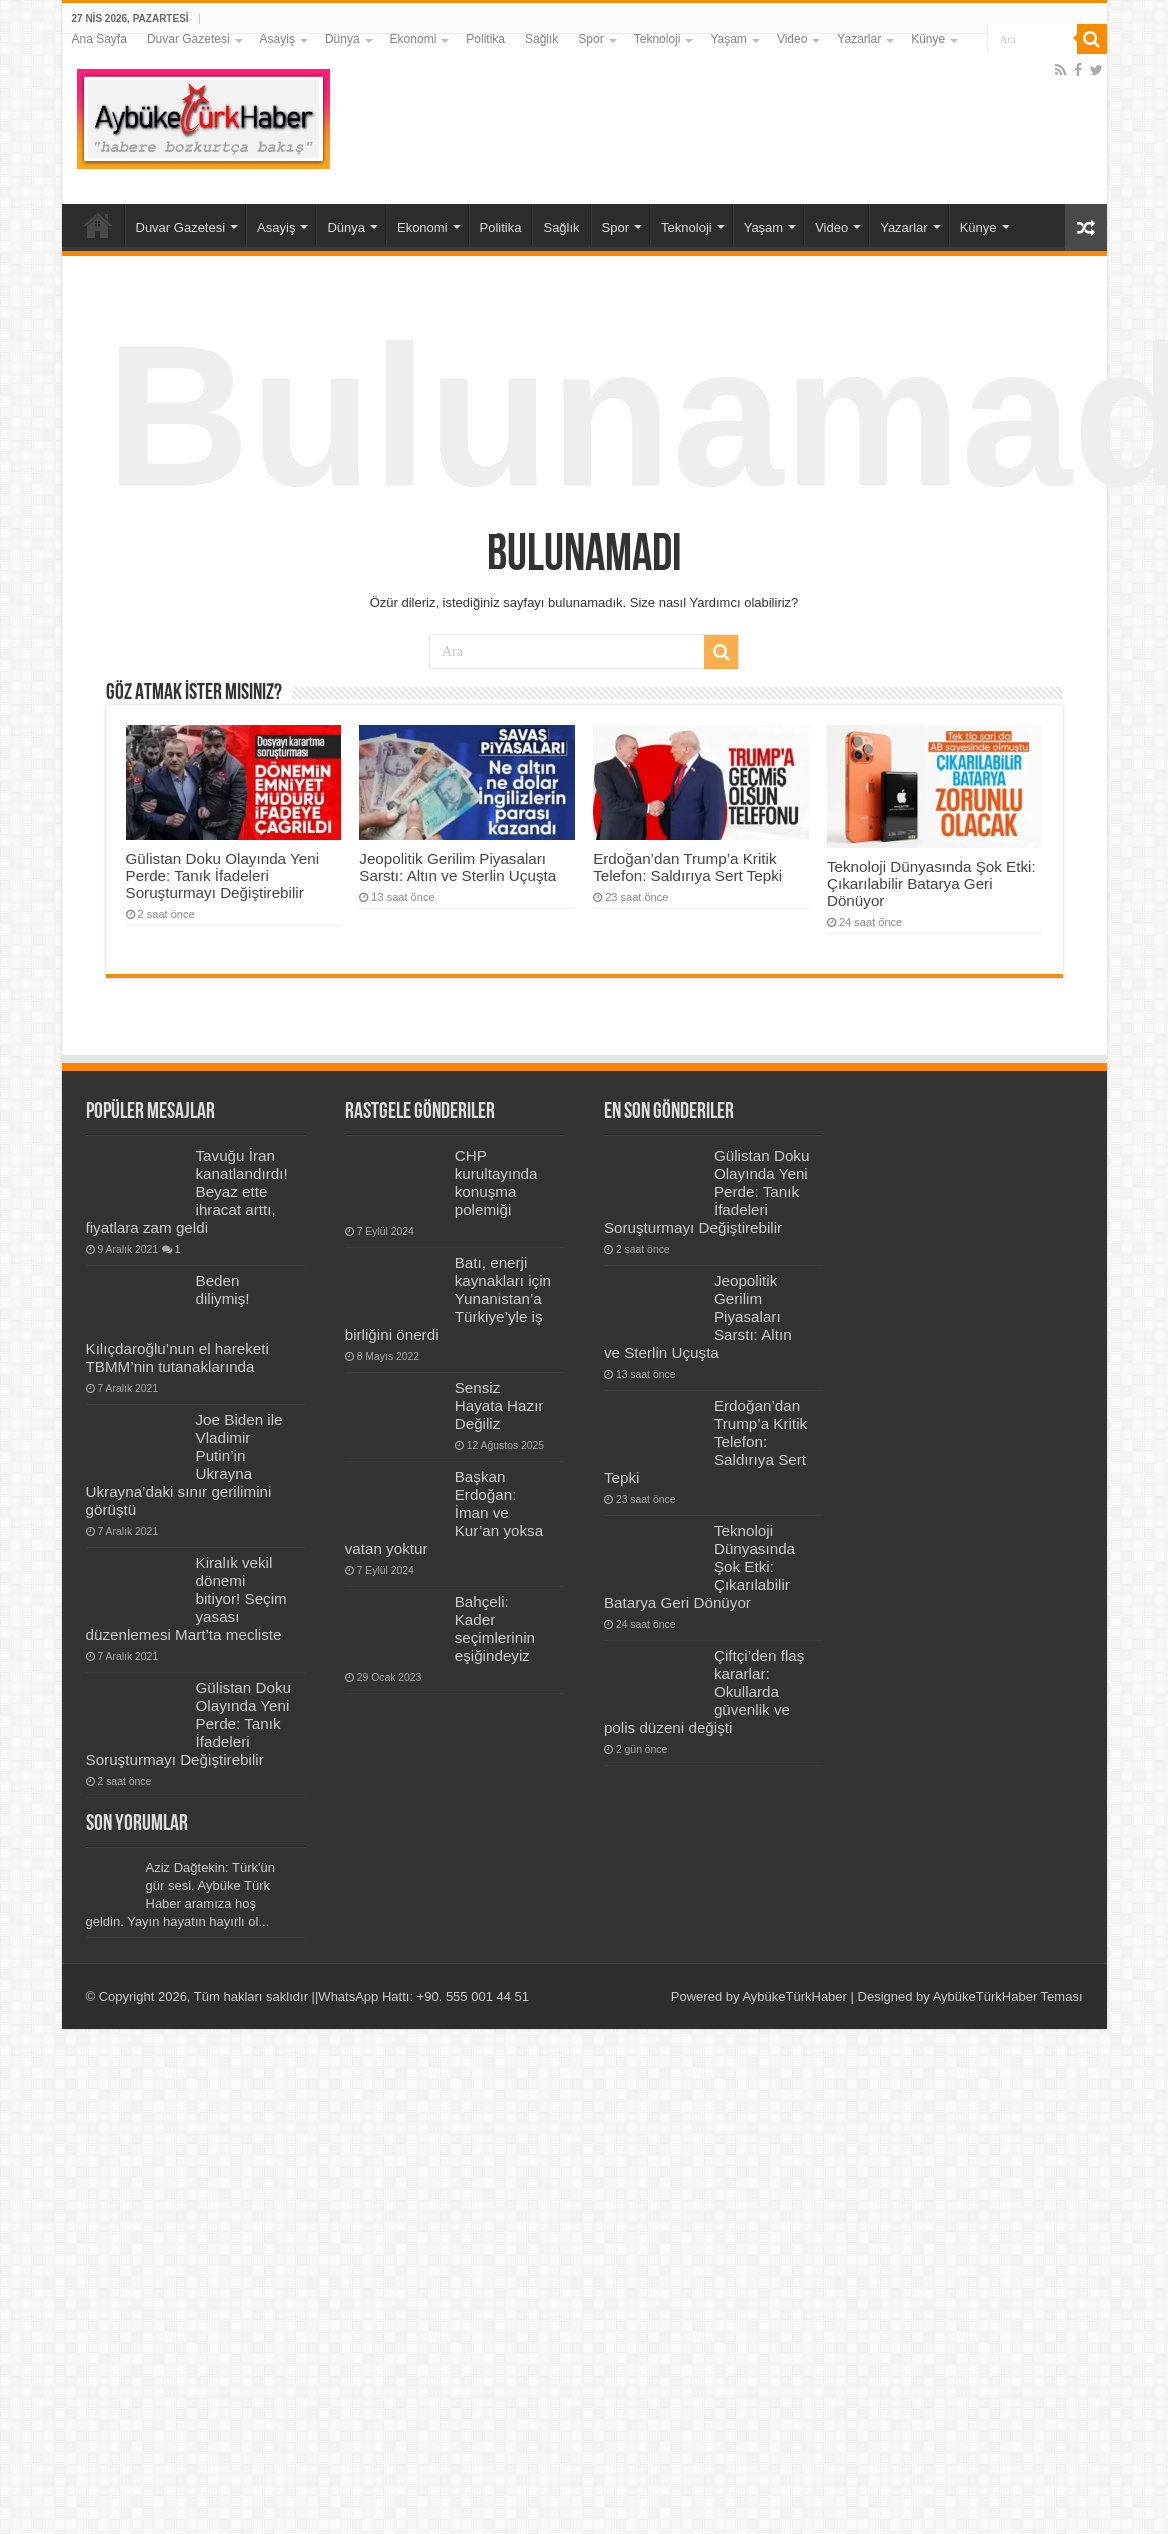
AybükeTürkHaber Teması (1008, 1996)
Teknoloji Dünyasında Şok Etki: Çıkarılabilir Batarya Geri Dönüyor (931, 883)
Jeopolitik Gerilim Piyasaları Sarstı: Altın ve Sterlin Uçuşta (457, 867)
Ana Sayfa (99, 39)
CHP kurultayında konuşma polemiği (496, 1182)
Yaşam (728, 39)
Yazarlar (859, 39)
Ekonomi (413, 39)
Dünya (342, 39)
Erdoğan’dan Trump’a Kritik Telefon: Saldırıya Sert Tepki (687, 867)
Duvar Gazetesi (188, 39)
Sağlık (541, 39)
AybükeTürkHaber (794, 1996)
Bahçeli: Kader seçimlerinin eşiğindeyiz (495, 1628)
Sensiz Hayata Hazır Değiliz (499, 1405)
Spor (590, 39)
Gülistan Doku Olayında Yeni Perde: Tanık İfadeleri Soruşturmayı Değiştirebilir (223, 875)
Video (792, 39)
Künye (928, 39)
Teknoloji (657, 39)
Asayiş (277, 39)
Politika (485, 39)
